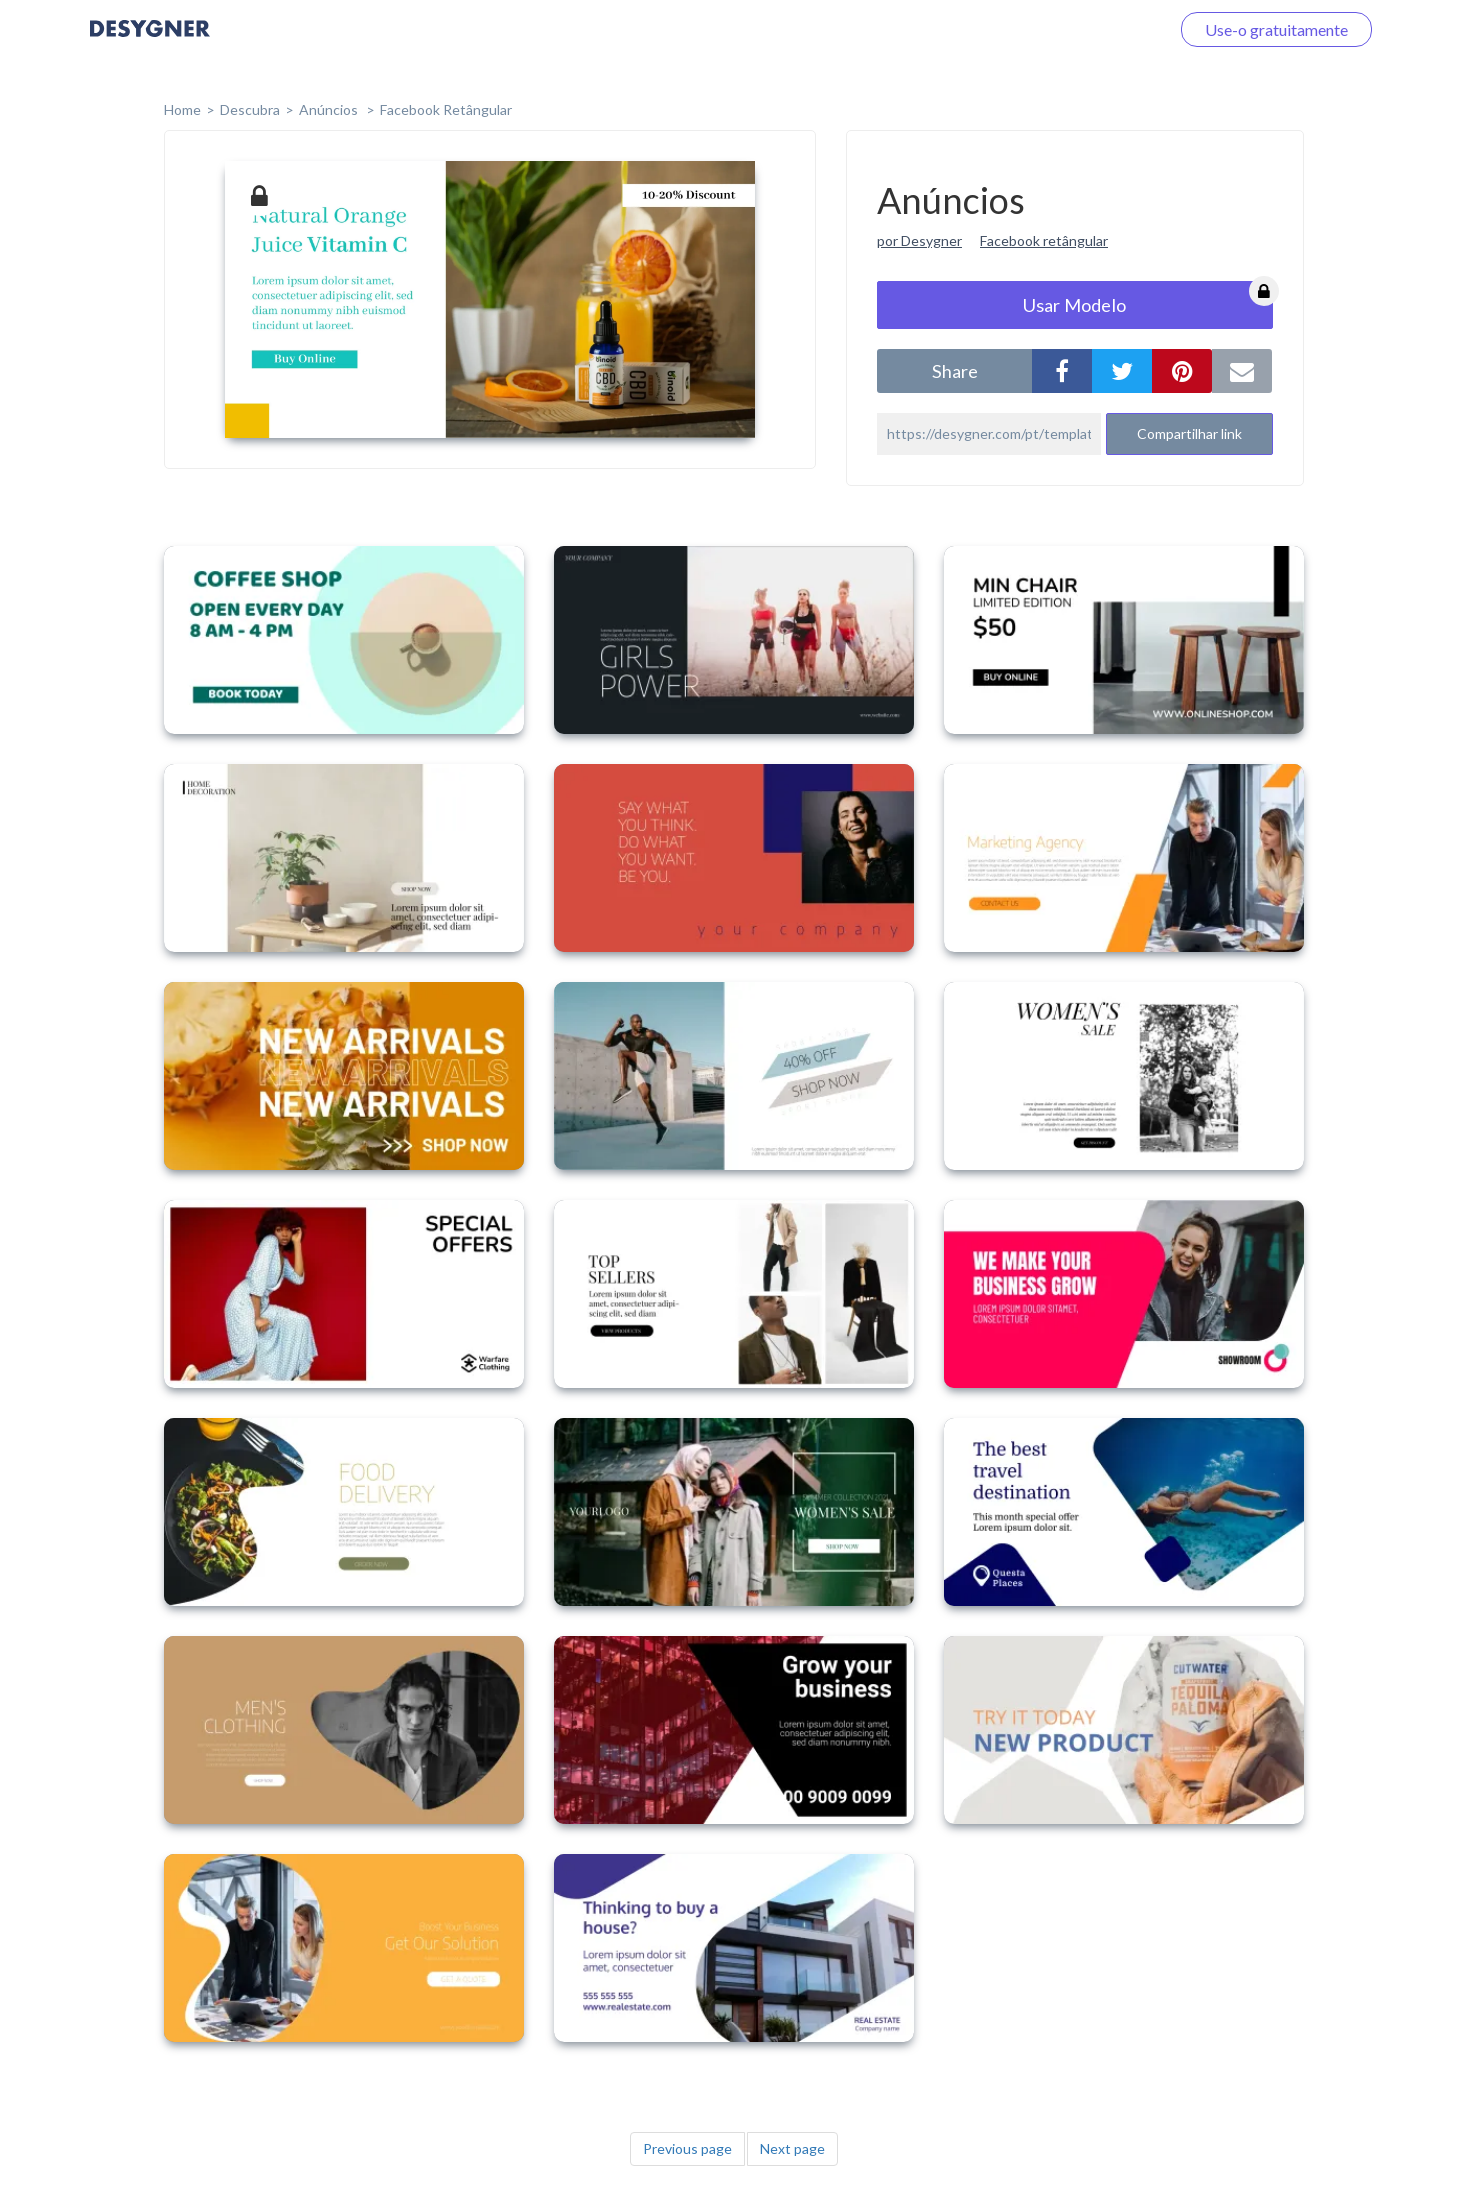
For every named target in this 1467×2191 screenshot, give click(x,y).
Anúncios (330, 109)
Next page (792, 2148)
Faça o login (1105, 29)
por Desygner (919, 240)
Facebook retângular (1044, 240)
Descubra (250, 109)
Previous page (687, 2148)
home (182, 109)
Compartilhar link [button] (1189, 433)
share (955, 371)
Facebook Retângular (446, 109)
